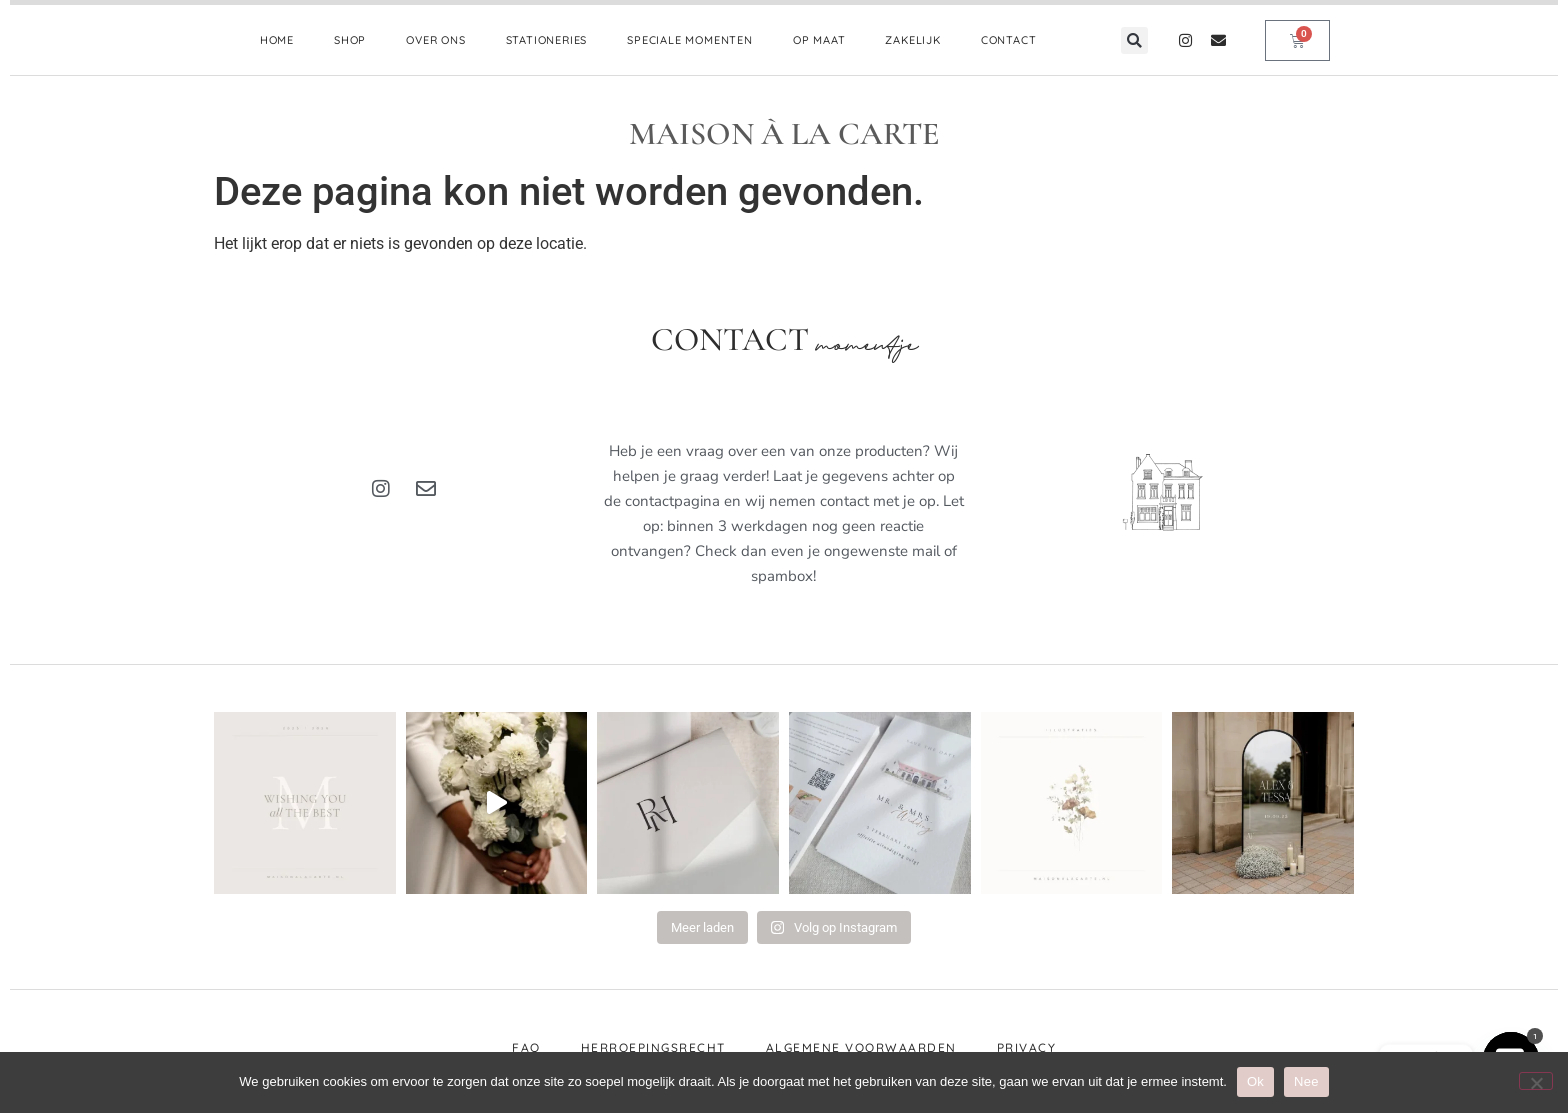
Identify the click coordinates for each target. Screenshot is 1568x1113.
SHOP (350, 40)
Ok (1255, 1081)
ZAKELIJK (912, 40)
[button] (1134, 40)
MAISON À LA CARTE (784, 133)
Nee (1306, 1081)
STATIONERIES (547, 40)
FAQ (526, 1047)
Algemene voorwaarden (861, 1047)
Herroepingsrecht (653, 1047)
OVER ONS (435, 40)
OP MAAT (819, 40)
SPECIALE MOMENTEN (690, 40)
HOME (277, 40)
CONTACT (1009, 40)
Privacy (1027, 1047)
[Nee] (1536, 1081)
